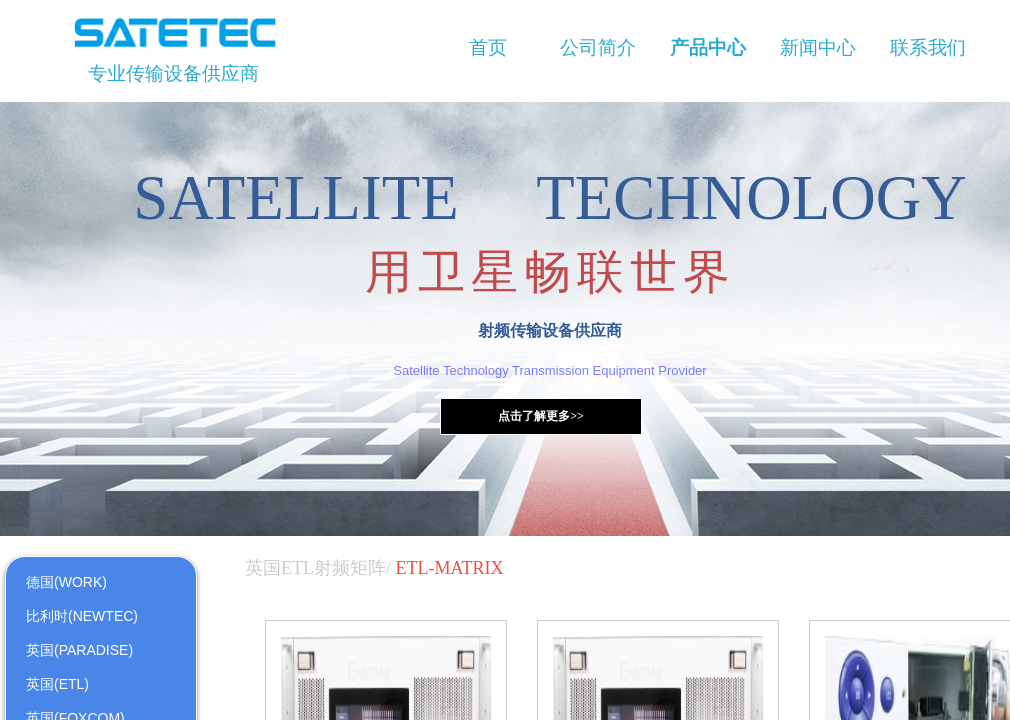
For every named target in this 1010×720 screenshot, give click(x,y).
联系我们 (928, 47)
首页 (488, 47)
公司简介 (598, 47)
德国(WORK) (66, 582)
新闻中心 (818, 47)
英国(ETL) (57, 684)
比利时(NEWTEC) (82, 616)
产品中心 (708, 47)
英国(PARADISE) (79, 650)
